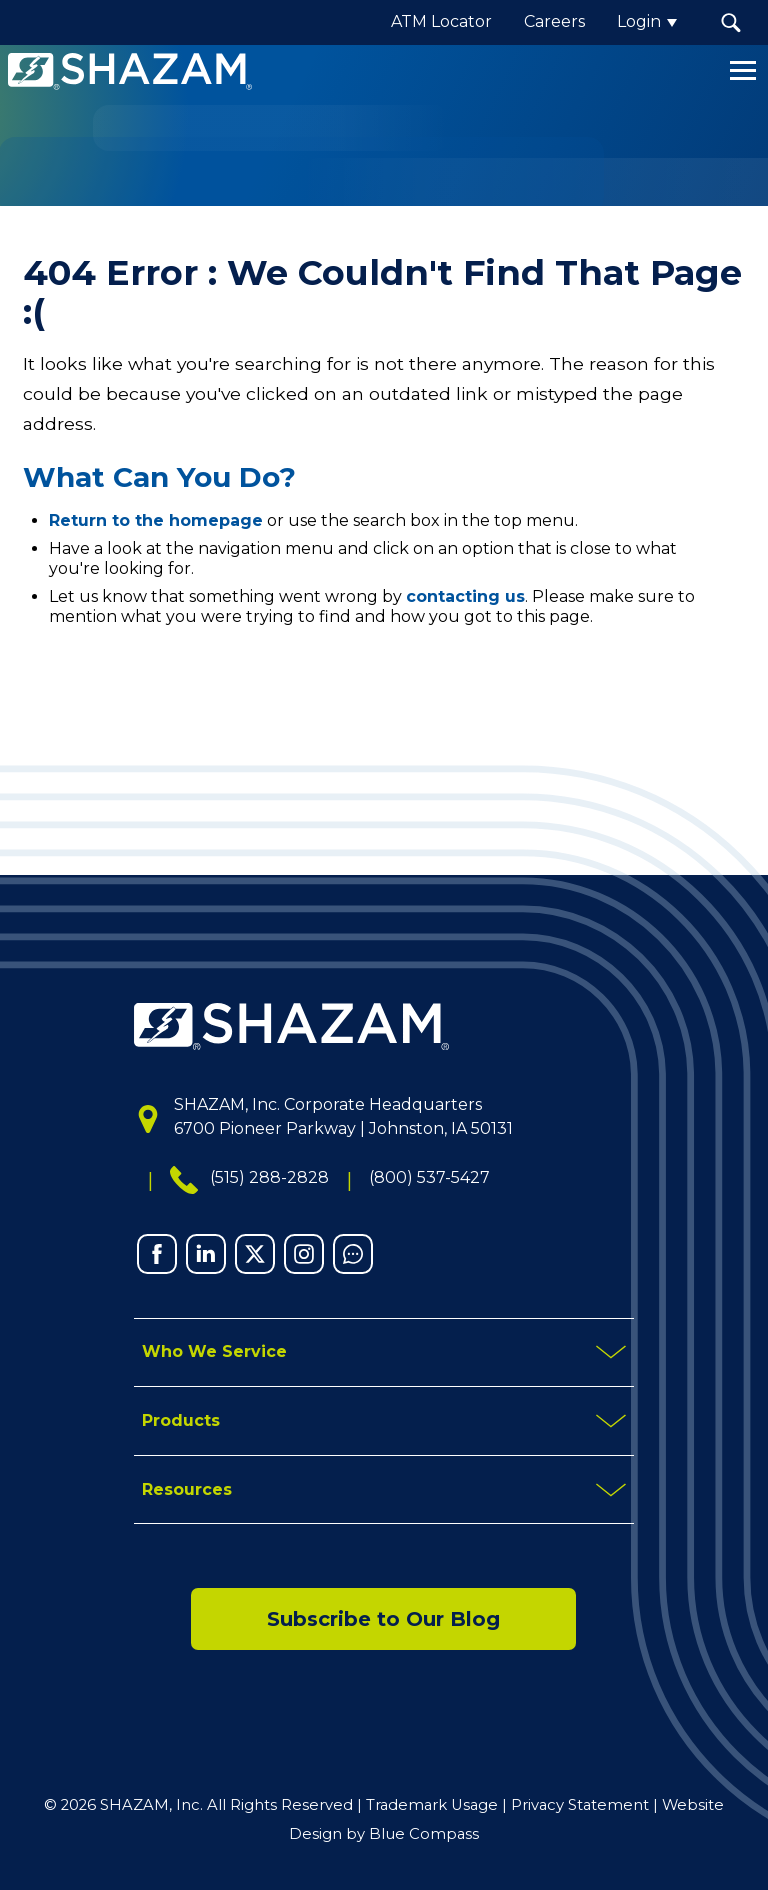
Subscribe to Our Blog (384, 1620)
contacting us (465, 596)
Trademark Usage (432, 1805)
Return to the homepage (156, 520)
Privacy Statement (580, 1805)
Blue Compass (424, 1834)
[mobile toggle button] (384, 1353)
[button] (730, 22)
